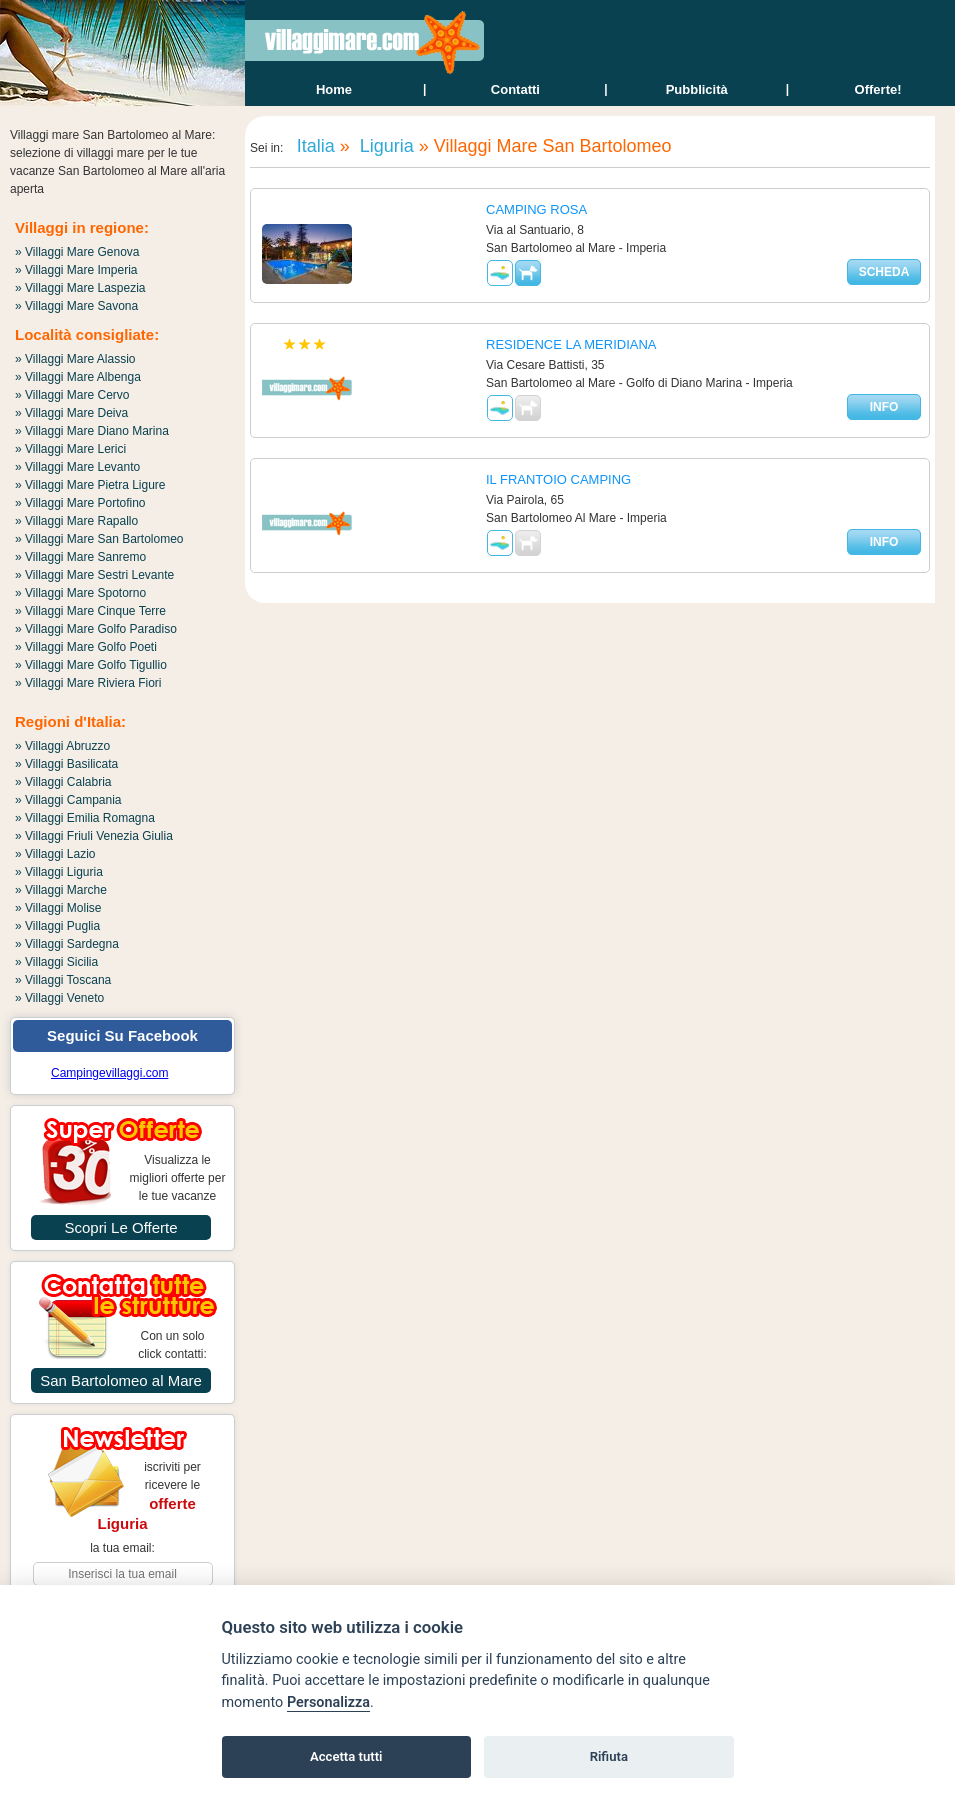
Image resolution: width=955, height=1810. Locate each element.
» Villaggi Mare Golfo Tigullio (91, 665)
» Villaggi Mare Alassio (75, 359)
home (334, 89)
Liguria (384, 146)
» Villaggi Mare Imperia (76, 270)
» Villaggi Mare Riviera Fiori (88, 683)
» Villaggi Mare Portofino (80, 503)
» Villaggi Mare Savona (76, 306)
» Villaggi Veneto (59, 998)
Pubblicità (697, 89)
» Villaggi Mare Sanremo (80, 557)
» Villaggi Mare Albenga (78, 377)
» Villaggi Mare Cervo (72, 395)
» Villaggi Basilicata (66, 764)
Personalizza (328, 1702)
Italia (313, 146)
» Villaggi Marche (61, 890)
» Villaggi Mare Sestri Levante (94, 575)
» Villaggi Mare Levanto (77, 467)
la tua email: (122, 1548)
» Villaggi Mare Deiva (71, 413)
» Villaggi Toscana (63, 980)
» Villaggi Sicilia (56, 962)
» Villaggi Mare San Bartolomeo (99, 539)
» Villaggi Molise (58, 908)
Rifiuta (609, 1756)
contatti (515, 89)
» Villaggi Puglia (57, 926)
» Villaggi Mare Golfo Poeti (86, 647)
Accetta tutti (346, 1756)
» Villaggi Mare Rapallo (76, 521)
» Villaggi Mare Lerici (70, 449)
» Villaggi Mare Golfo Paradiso (96, 629)
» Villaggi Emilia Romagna (85, 818)
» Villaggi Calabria (63, 782)
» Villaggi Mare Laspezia (80, 288)
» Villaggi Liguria (59, 872)
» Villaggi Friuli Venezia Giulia (94, 836)
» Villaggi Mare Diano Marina (92, 431)
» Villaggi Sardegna (67, 944)
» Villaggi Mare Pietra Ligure (90, 485)
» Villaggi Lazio (55, 854)
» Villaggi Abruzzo (62, 746)
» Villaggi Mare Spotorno (80, 593)
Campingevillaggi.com (109, 1073)
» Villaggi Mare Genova (77, 252)
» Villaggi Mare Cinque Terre (90, 611)
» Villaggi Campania (68, 800)
